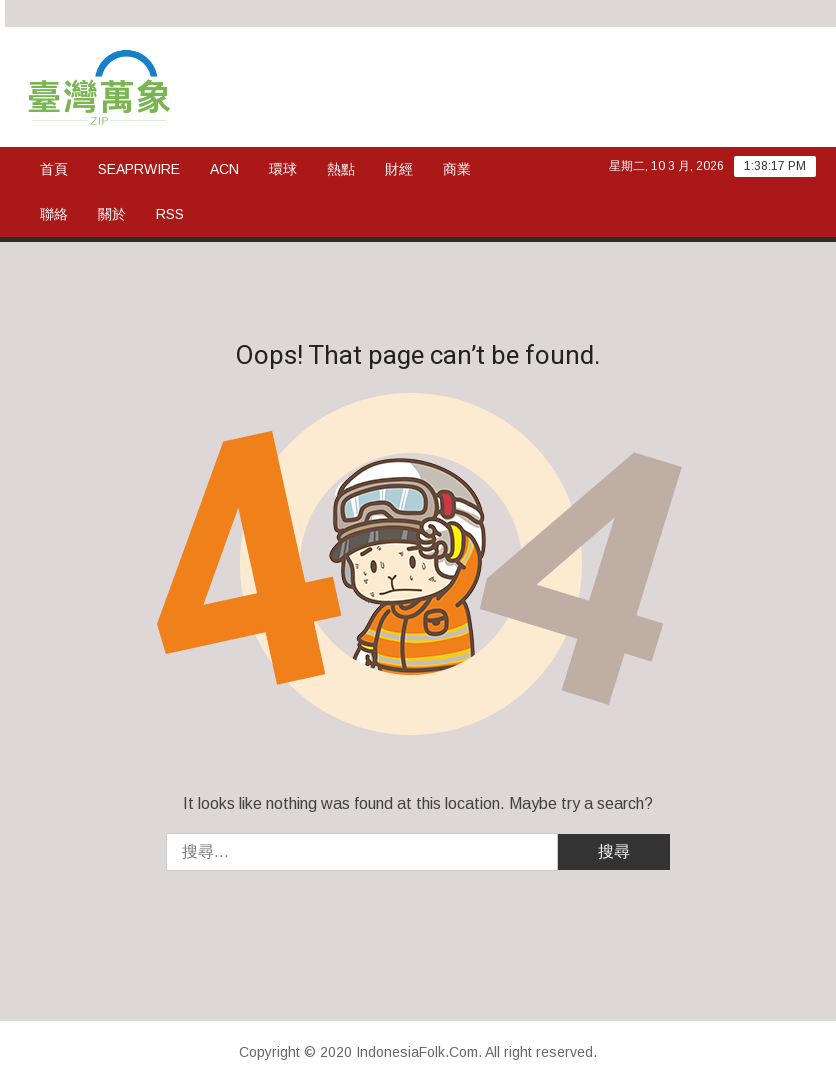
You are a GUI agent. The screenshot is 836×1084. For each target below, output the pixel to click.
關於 (112, 214)
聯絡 (54, 214)
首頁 (54, 169)
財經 (399, 169)
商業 (457, 169)
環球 (283, 169)
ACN (224, 169)
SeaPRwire (139, 169)
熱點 (341, 169)
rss (170, 214)
